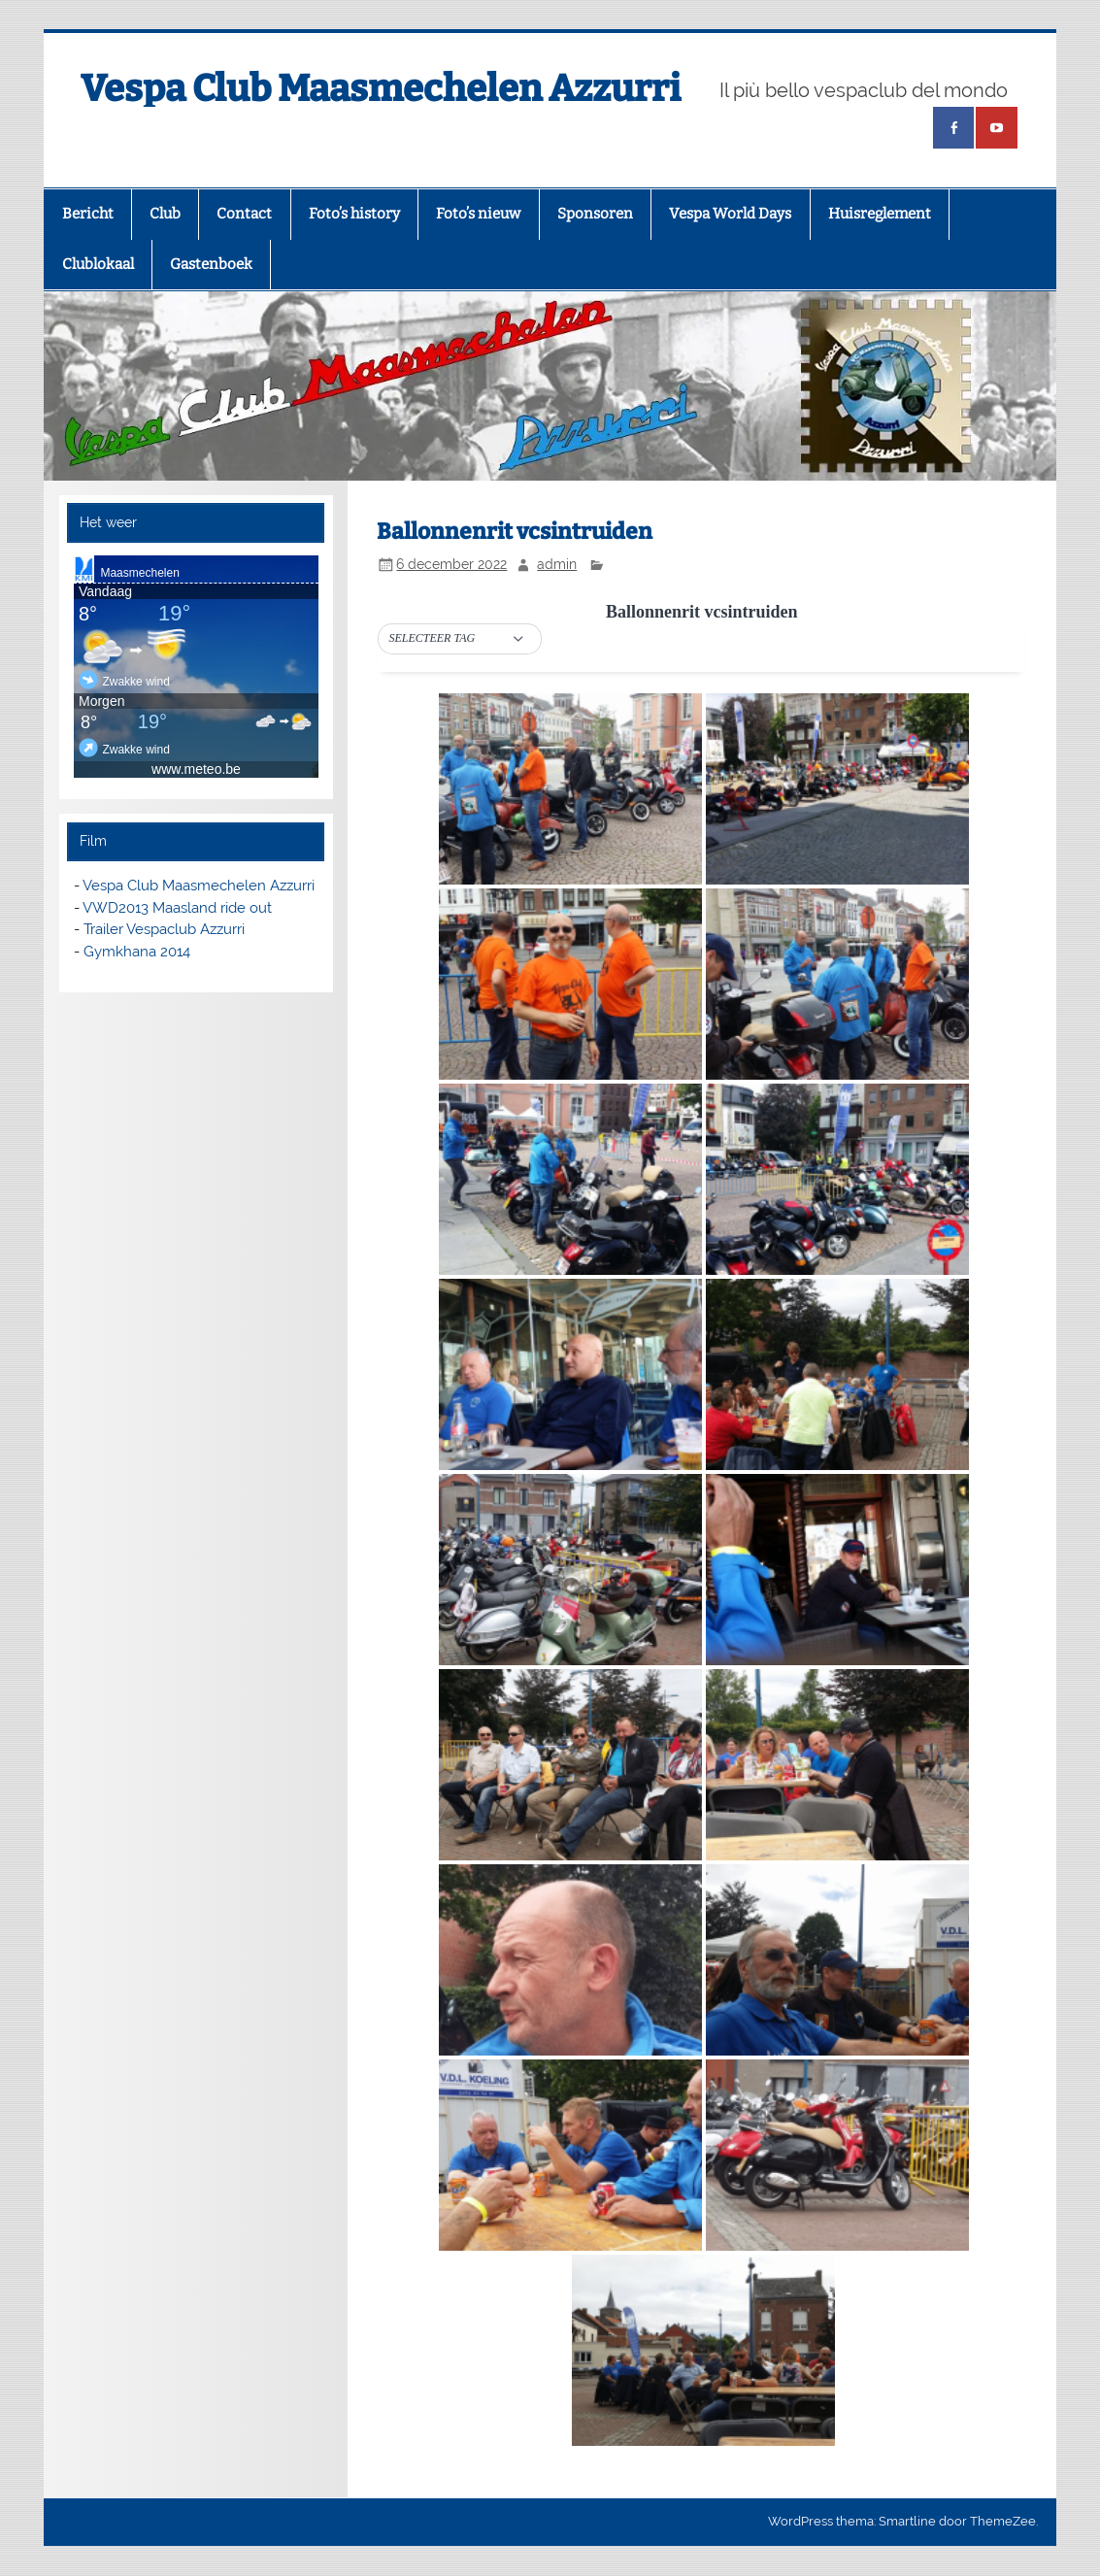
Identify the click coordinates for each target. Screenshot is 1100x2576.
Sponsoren (595, 213)
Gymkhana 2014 (136, 951)
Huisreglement (879, 213)
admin (557, 564)
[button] (460, 638)
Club (165, 213)
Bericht (88, 213)
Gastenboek (211, 264)
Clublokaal (98, 264)
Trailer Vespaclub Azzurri (164, 929)
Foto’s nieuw (478, 213)
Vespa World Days (730, 213)
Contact (244, 213)
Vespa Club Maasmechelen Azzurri (381, 88)
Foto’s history (354, 213)
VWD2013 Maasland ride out (177, 908)
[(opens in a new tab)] (953, 128)
